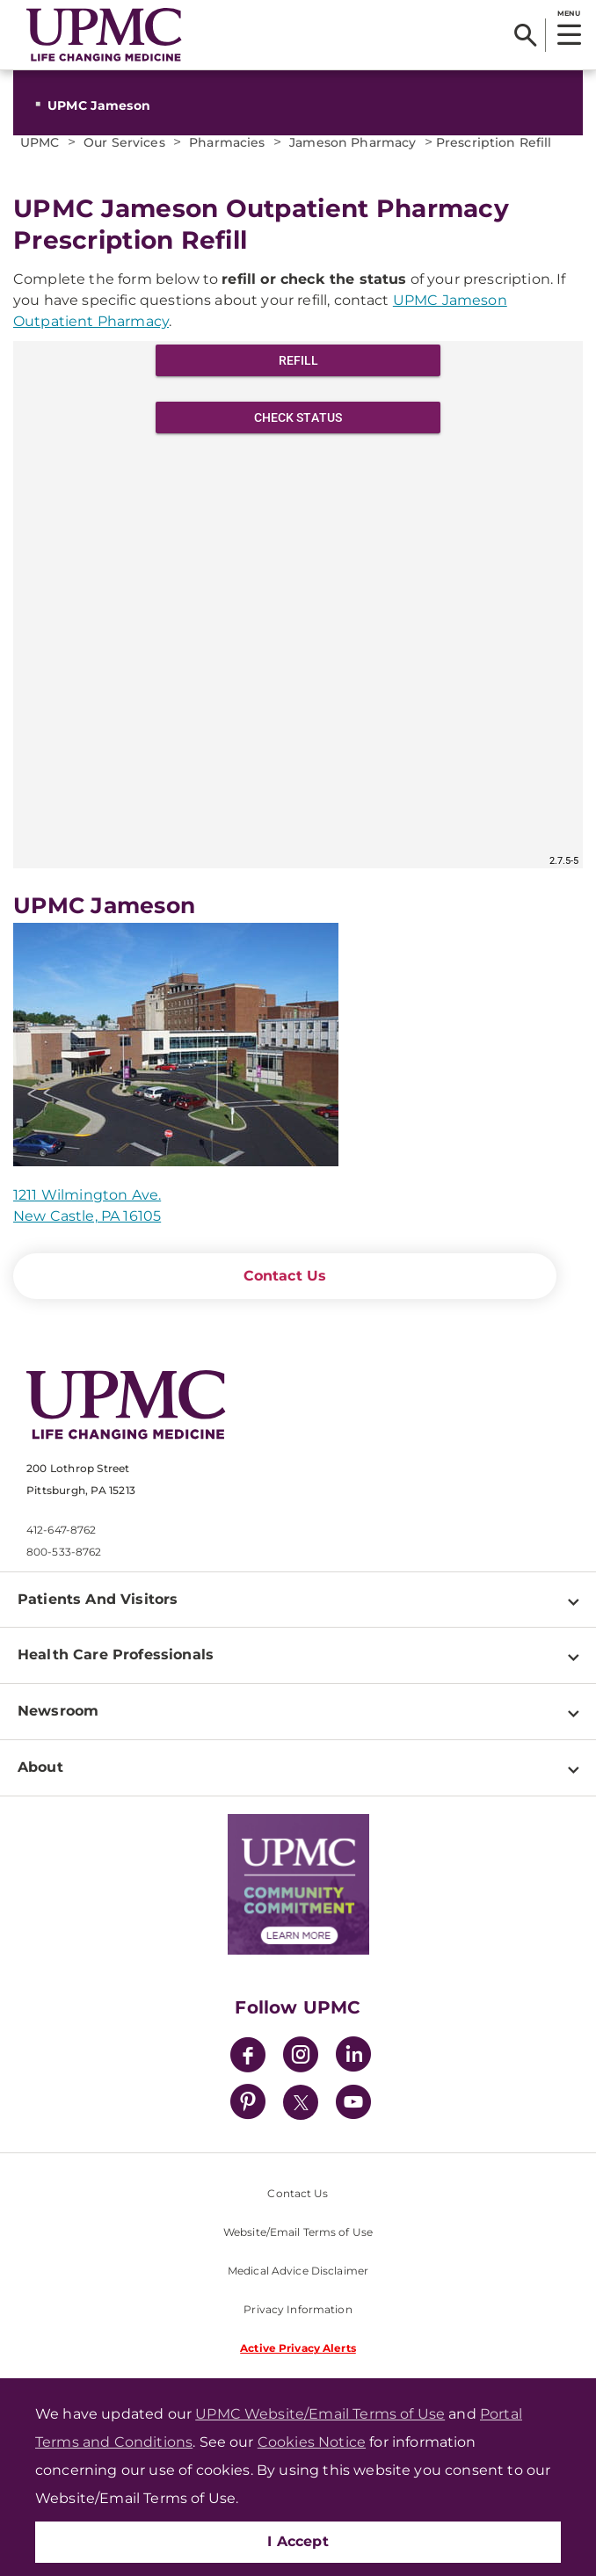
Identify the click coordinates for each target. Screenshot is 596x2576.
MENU (568, 13)
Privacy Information (297, 2309)
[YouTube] (353, 2104)
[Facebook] (247, 2057)
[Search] (525, 35)
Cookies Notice (312, 2442)
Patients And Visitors (98, 1599)
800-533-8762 (63, 1551)
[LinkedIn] (353, 2057)
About (40, 1767)
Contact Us (285, 1275)
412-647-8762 (61, 1529)
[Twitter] (300, 2102)
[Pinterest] (247, 2104)
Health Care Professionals (116, 1654)
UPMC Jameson (98, 105)
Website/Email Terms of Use (298, 2232)
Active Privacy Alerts (298, 2348)
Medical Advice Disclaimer (298, 2270)
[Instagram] (300, 2057)
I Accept (298, 2541)
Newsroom (58, 1710)
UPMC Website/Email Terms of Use (320, 2413)
